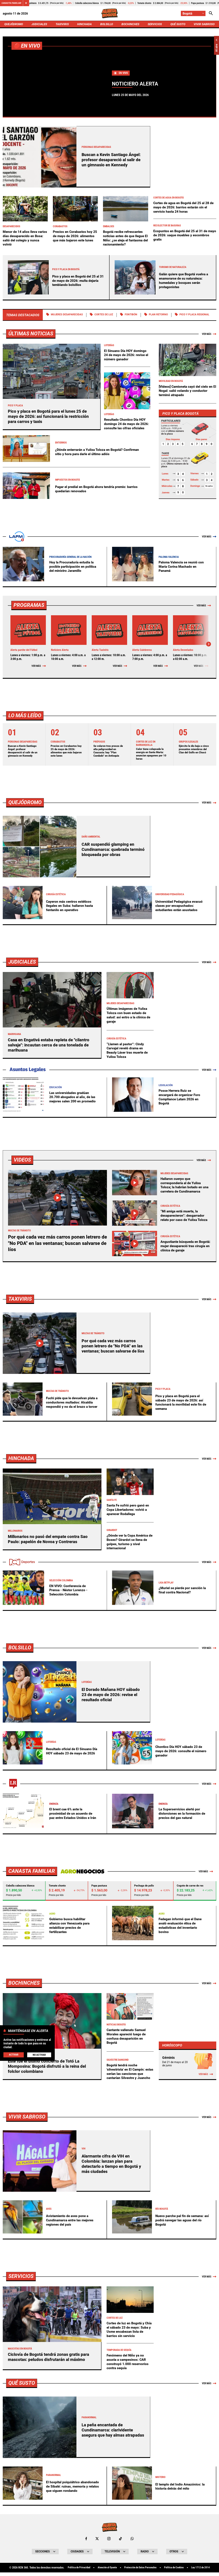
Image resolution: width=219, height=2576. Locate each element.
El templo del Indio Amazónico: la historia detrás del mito (180, 2490)
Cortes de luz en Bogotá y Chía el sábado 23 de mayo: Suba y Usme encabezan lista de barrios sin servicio (130, 2333)
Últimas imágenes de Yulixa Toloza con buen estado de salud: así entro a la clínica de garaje (129, 1017)
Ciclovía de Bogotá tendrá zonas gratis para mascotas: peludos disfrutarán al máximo (49, 2361)
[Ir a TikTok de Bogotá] (120, 2542)
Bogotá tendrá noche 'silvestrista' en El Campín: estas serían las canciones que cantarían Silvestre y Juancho (130, 2076)
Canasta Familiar (12, 3)
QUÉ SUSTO (177, 25)
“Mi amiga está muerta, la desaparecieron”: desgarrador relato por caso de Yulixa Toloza (184, 1218)
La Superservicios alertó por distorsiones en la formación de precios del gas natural (180, 1817)
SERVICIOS (153, 25)
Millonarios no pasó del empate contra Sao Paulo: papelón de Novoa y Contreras (49, 1541)
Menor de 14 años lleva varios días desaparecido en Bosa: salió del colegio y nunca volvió (24, 239)
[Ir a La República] (13, 1787)
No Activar (39, 2054)
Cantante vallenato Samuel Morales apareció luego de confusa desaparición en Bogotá (127, 2040)
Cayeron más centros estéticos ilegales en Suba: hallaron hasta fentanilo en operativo (70, 907)
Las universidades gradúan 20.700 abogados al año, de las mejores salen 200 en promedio (70, 1099)
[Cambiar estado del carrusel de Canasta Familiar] (28, 3)
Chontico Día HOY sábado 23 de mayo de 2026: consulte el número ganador (181, 1754)
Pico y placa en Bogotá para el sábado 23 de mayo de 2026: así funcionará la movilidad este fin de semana (181, 1404)
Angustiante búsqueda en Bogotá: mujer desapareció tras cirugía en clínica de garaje (184, 1248)
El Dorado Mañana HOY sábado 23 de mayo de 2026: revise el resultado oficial (111, 1697)
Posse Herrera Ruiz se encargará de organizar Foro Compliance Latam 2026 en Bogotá (180, 1099)
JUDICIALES (40, 25)
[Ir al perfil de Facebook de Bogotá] (86, 2542)
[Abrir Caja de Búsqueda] (211, 13)
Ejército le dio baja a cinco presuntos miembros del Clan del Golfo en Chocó (195, 751)
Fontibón (132, 315)
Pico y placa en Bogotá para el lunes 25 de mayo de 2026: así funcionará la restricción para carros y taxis (49, 418)
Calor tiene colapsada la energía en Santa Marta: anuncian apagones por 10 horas (151, 755)
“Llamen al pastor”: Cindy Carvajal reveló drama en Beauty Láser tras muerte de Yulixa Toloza (128, 1052)
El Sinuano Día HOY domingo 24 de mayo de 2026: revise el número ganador (126, 356)
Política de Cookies (177, 2571)
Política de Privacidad (75, 2571)
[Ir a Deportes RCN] (23, 1564)
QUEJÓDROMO (14, 25)
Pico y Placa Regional (195, 315)
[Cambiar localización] (193, 13)
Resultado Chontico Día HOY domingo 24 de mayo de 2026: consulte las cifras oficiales (125, 423)
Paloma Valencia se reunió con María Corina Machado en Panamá (182, 568)
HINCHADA (85, 25)
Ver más (208, 335)
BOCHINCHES (130, 25)
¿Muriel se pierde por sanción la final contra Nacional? (181, 1593)
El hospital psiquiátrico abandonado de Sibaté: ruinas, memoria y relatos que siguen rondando (73, 2490)
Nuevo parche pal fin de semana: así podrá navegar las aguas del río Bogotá (183, 2224)
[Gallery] (109, 643)
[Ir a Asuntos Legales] (29, 1071)
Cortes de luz (105, 315)
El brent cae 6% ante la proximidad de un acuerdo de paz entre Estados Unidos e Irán (71, 1817)
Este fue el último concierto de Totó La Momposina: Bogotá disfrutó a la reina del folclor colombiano (48, 2070)
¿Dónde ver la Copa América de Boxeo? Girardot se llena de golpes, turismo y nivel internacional (130, 1544)
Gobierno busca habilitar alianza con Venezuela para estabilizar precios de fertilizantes (70, 1929)
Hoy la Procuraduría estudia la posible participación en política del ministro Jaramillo (72, 568)
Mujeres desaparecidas (68, 315)
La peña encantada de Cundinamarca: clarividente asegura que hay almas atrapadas (108, 2433)
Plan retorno (159, 315)
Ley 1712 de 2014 (205, 2571)
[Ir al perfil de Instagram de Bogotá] (109, 2542)
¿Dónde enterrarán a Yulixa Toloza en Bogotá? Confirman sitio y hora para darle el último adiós (98, 453)
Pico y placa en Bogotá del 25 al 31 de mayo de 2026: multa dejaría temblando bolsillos (76, 282)
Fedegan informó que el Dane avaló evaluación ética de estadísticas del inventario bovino (181, 1929)
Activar (13, 2054)
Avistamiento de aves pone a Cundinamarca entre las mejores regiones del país (70, 2224)
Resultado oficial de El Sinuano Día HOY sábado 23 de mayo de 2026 (72, 1754)
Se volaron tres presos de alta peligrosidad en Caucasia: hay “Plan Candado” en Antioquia (109, 752)
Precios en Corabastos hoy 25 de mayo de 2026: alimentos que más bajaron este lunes (73, 239)
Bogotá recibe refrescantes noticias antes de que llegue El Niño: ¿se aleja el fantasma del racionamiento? (125, 239)
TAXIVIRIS (63, 25)
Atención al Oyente (105, 2571)
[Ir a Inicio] (109, 14)
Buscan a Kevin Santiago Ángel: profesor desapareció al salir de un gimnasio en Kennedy (112, 161)
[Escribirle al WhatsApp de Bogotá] (132, 2542)
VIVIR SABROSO (204, 25)
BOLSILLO (106, 25)
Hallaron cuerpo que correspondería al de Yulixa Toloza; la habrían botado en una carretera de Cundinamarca (185, 1187)
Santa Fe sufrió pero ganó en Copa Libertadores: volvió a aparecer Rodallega (128, 1512)
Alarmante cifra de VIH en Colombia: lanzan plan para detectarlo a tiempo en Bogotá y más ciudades (112, 2168)
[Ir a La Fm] (17, 538)
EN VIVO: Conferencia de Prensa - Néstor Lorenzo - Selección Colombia (69, 1593)
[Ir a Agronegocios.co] (81, 1874)
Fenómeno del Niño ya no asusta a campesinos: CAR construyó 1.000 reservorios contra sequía (128, 2365)
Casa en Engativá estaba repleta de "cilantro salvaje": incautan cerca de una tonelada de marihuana (50, 1047)
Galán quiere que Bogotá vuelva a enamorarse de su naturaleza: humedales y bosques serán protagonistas (184, 282)
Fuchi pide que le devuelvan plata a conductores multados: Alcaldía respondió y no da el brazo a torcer (72, 1405)
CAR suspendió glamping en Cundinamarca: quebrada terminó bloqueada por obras (109, 851)
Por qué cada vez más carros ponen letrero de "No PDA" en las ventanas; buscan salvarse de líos (57, 1245)
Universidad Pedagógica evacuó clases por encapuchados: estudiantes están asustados (179, 907)
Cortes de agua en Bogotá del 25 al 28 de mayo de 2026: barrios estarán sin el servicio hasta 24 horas (183, 209)
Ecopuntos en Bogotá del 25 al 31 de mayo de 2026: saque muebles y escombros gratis (181, 236)
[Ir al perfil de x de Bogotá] (97, 2542)
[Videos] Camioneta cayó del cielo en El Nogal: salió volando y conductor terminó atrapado (187, 392)
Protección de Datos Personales (140, 2571)
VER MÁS (38, 667)
